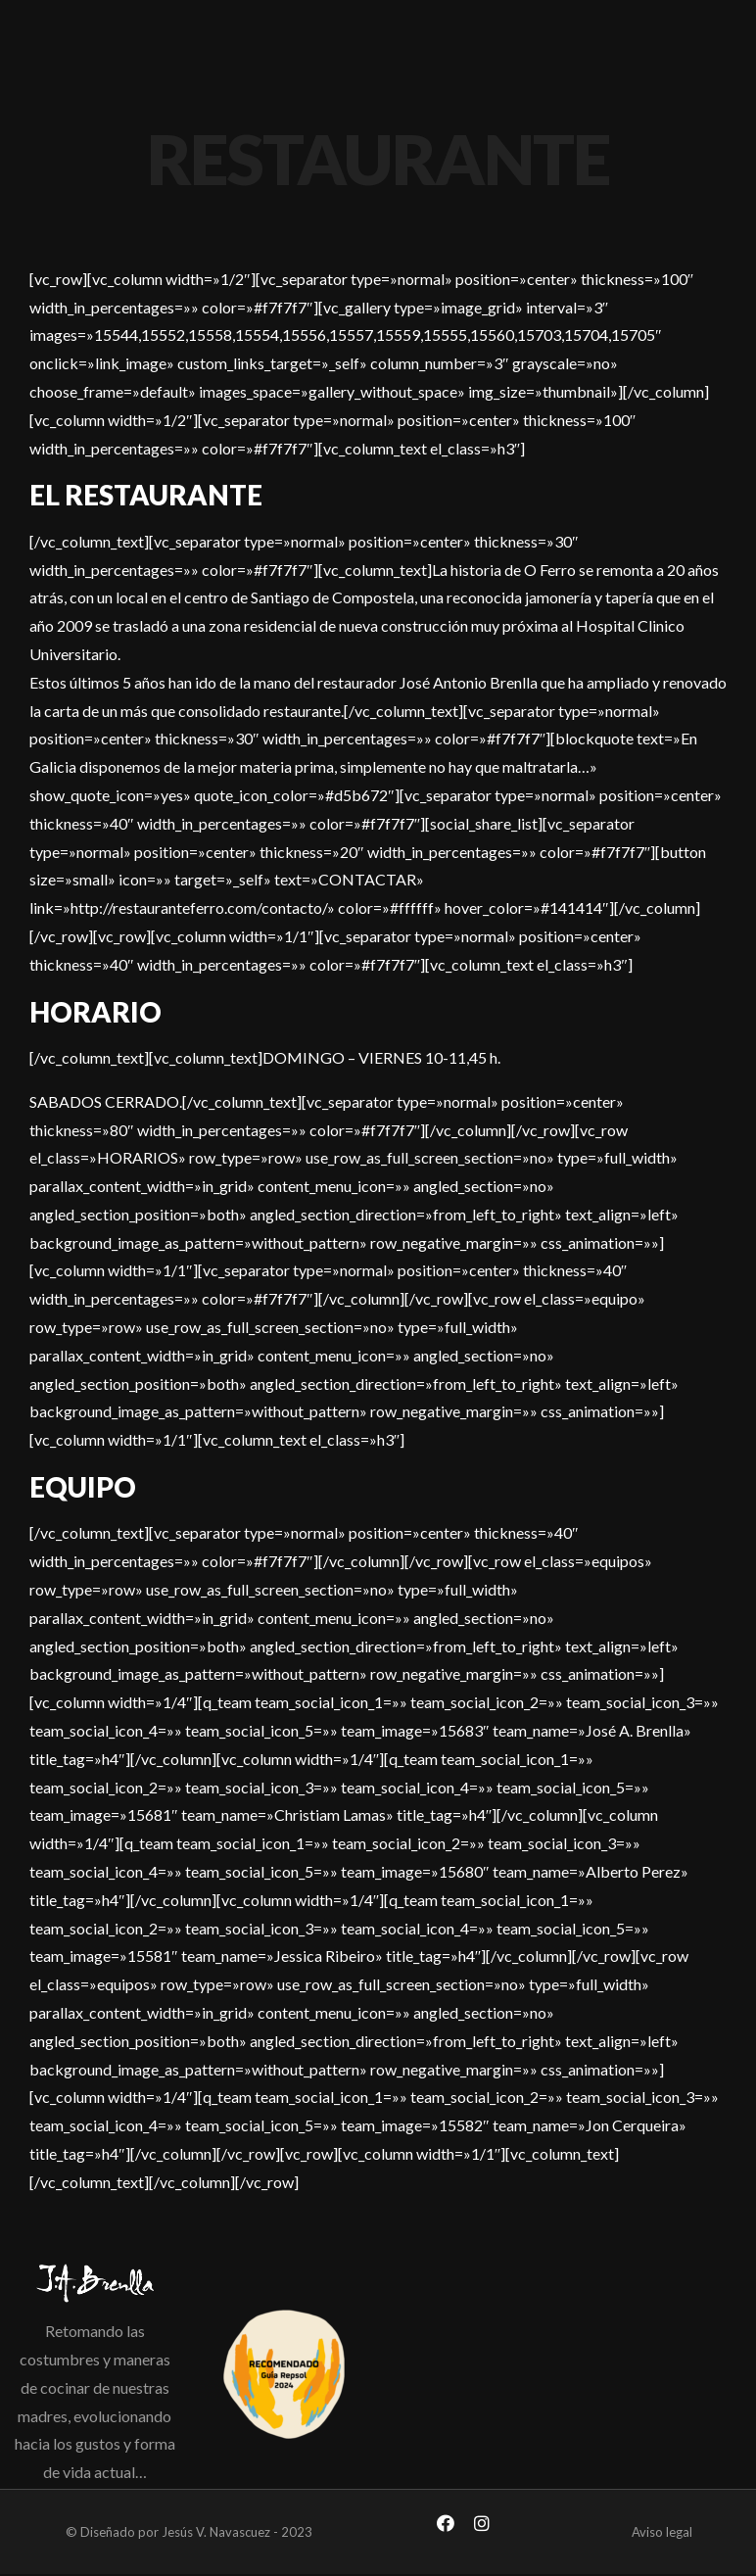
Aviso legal (662, 2532)
